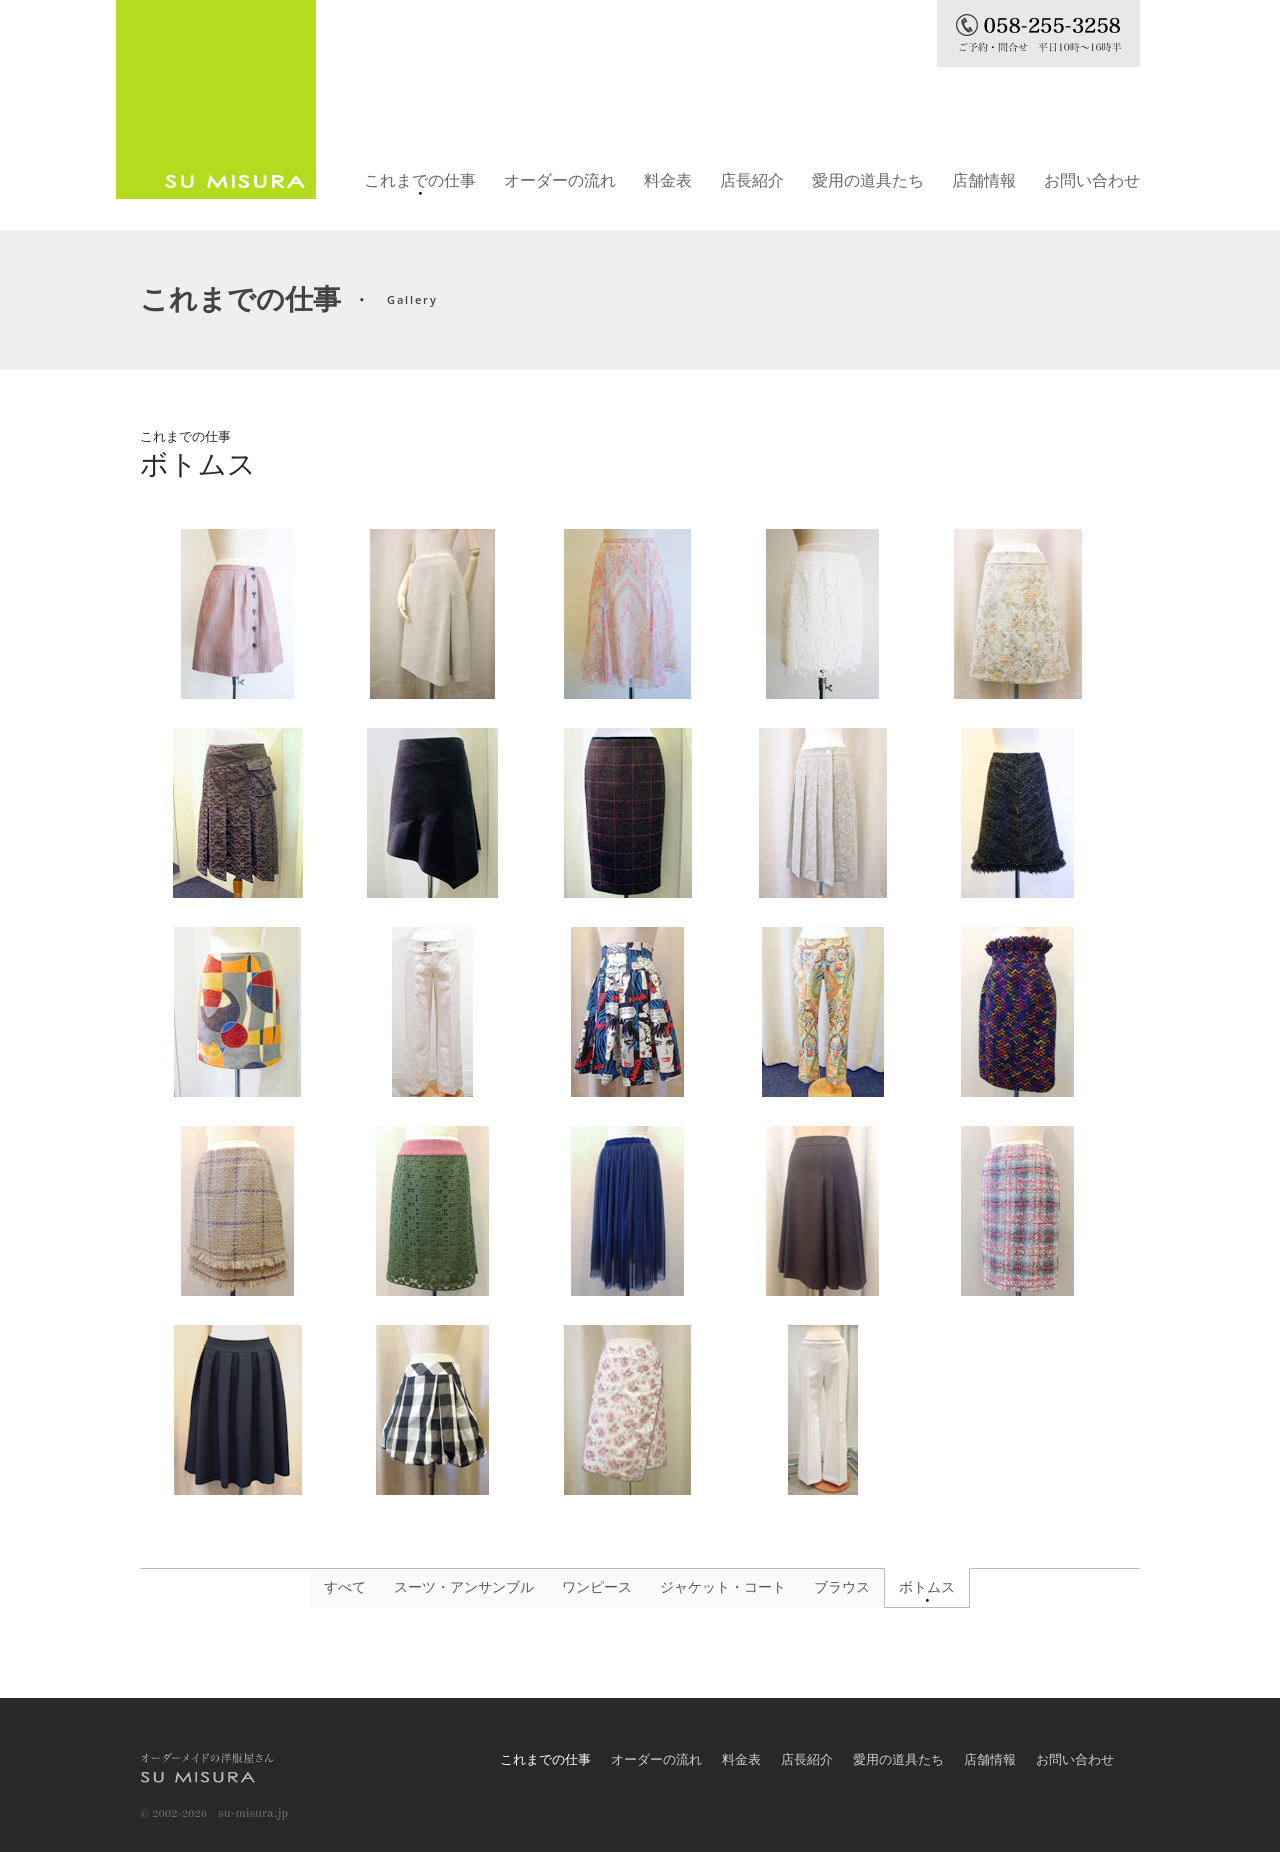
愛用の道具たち (868, 180)
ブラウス (842, 1587)
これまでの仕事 (420, 180)
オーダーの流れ (560, 180)
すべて (345, 1587)
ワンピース (597, 1587)
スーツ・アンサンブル (464, 1587)
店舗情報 (984, 180)
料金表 (668, 180)
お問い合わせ (1092, 180)
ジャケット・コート (723, 1587)
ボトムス (927, 1587)
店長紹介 (752, 180)
